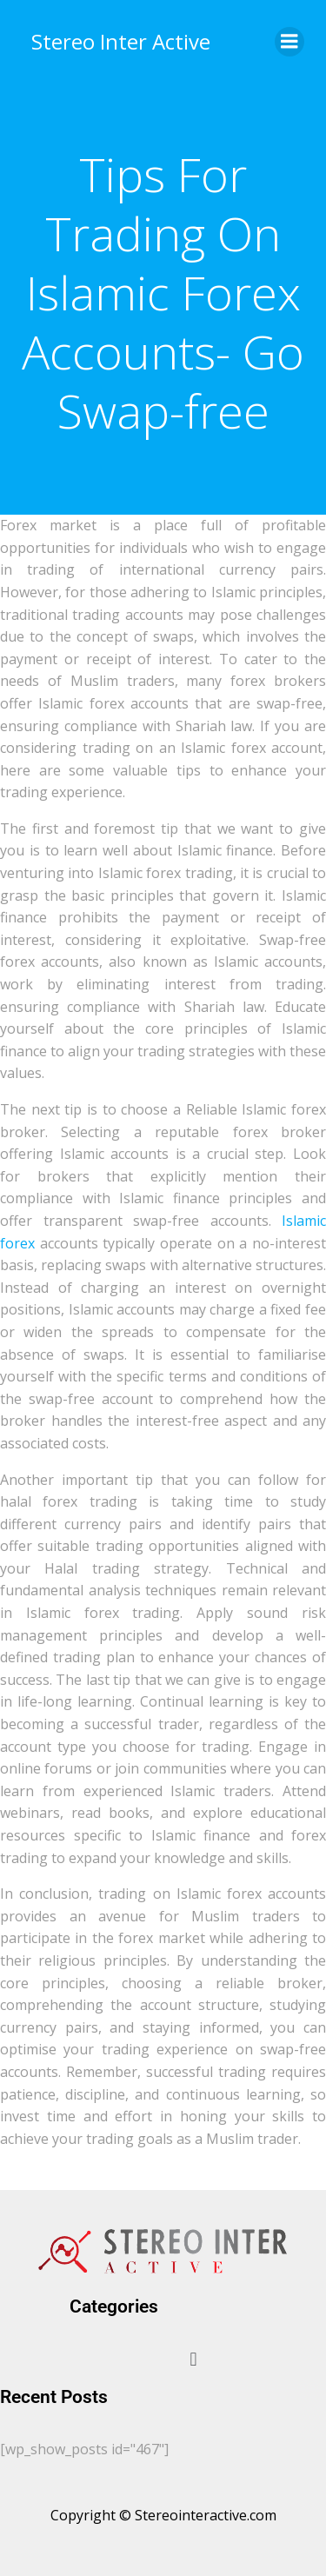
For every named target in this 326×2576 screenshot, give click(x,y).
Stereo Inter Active (120, 41)
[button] (193, 2358)
